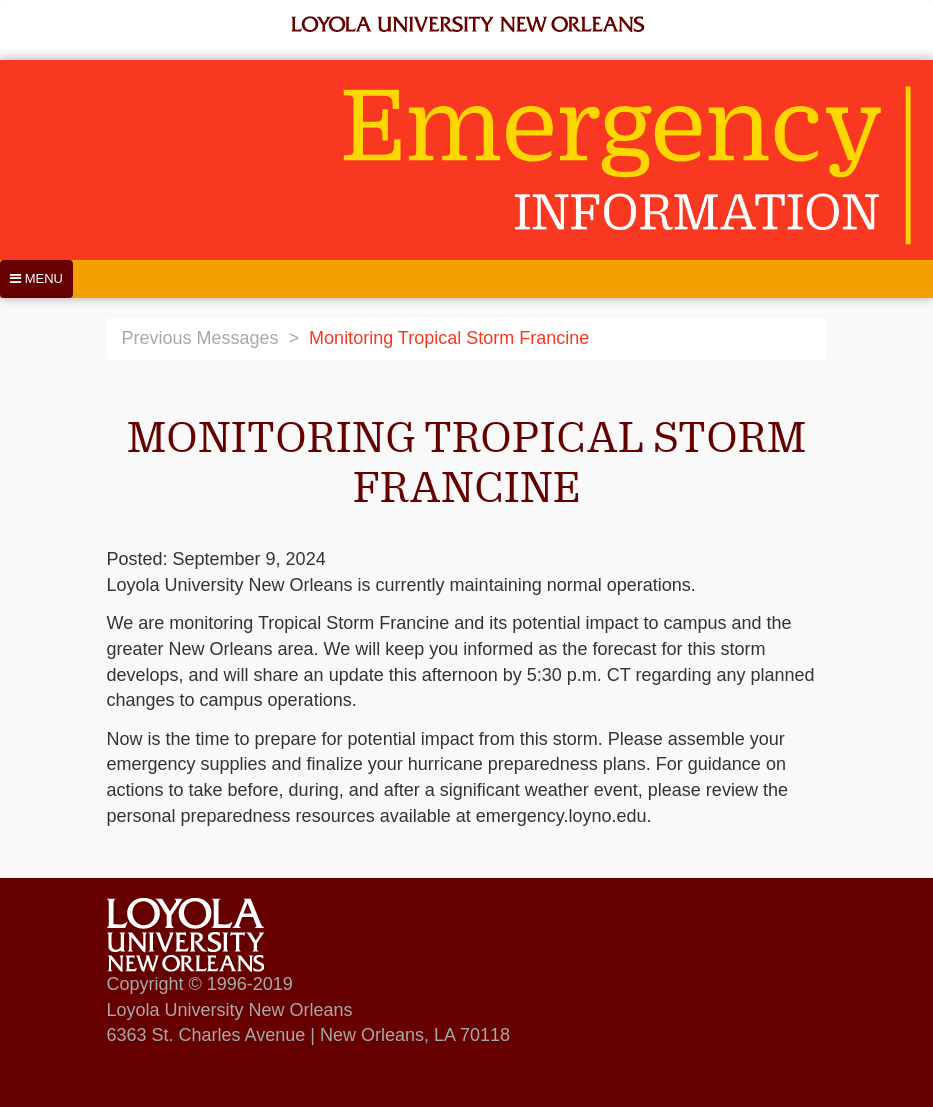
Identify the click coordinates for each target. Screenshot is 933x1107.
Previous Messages (200, 338)
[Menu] (36, 279)
